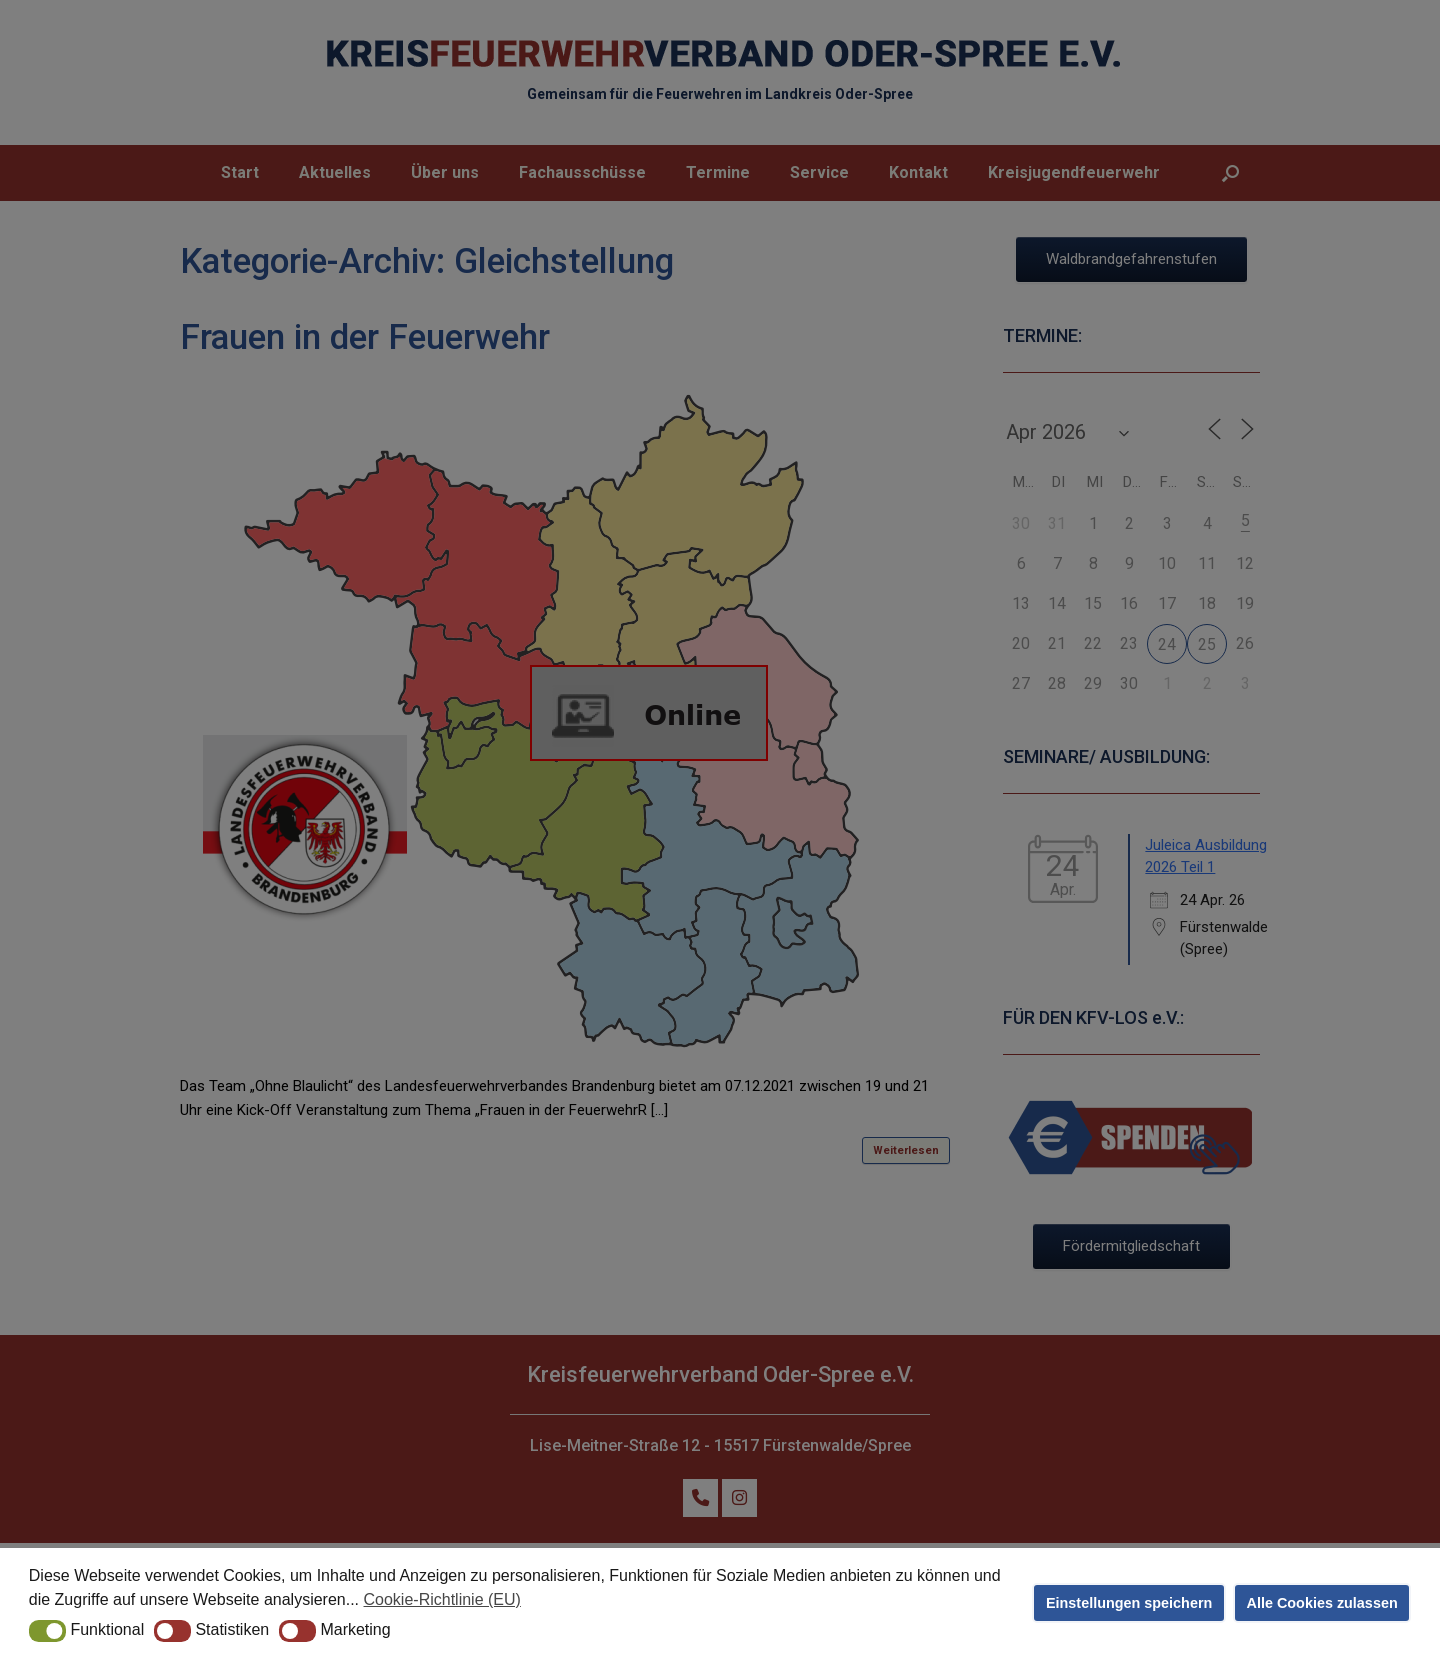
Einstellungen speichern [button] (1129, 1603)
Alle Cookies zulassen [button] (1322, 1603)
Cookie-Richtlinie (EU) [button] (442, 1599)
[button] (47, 1631)
